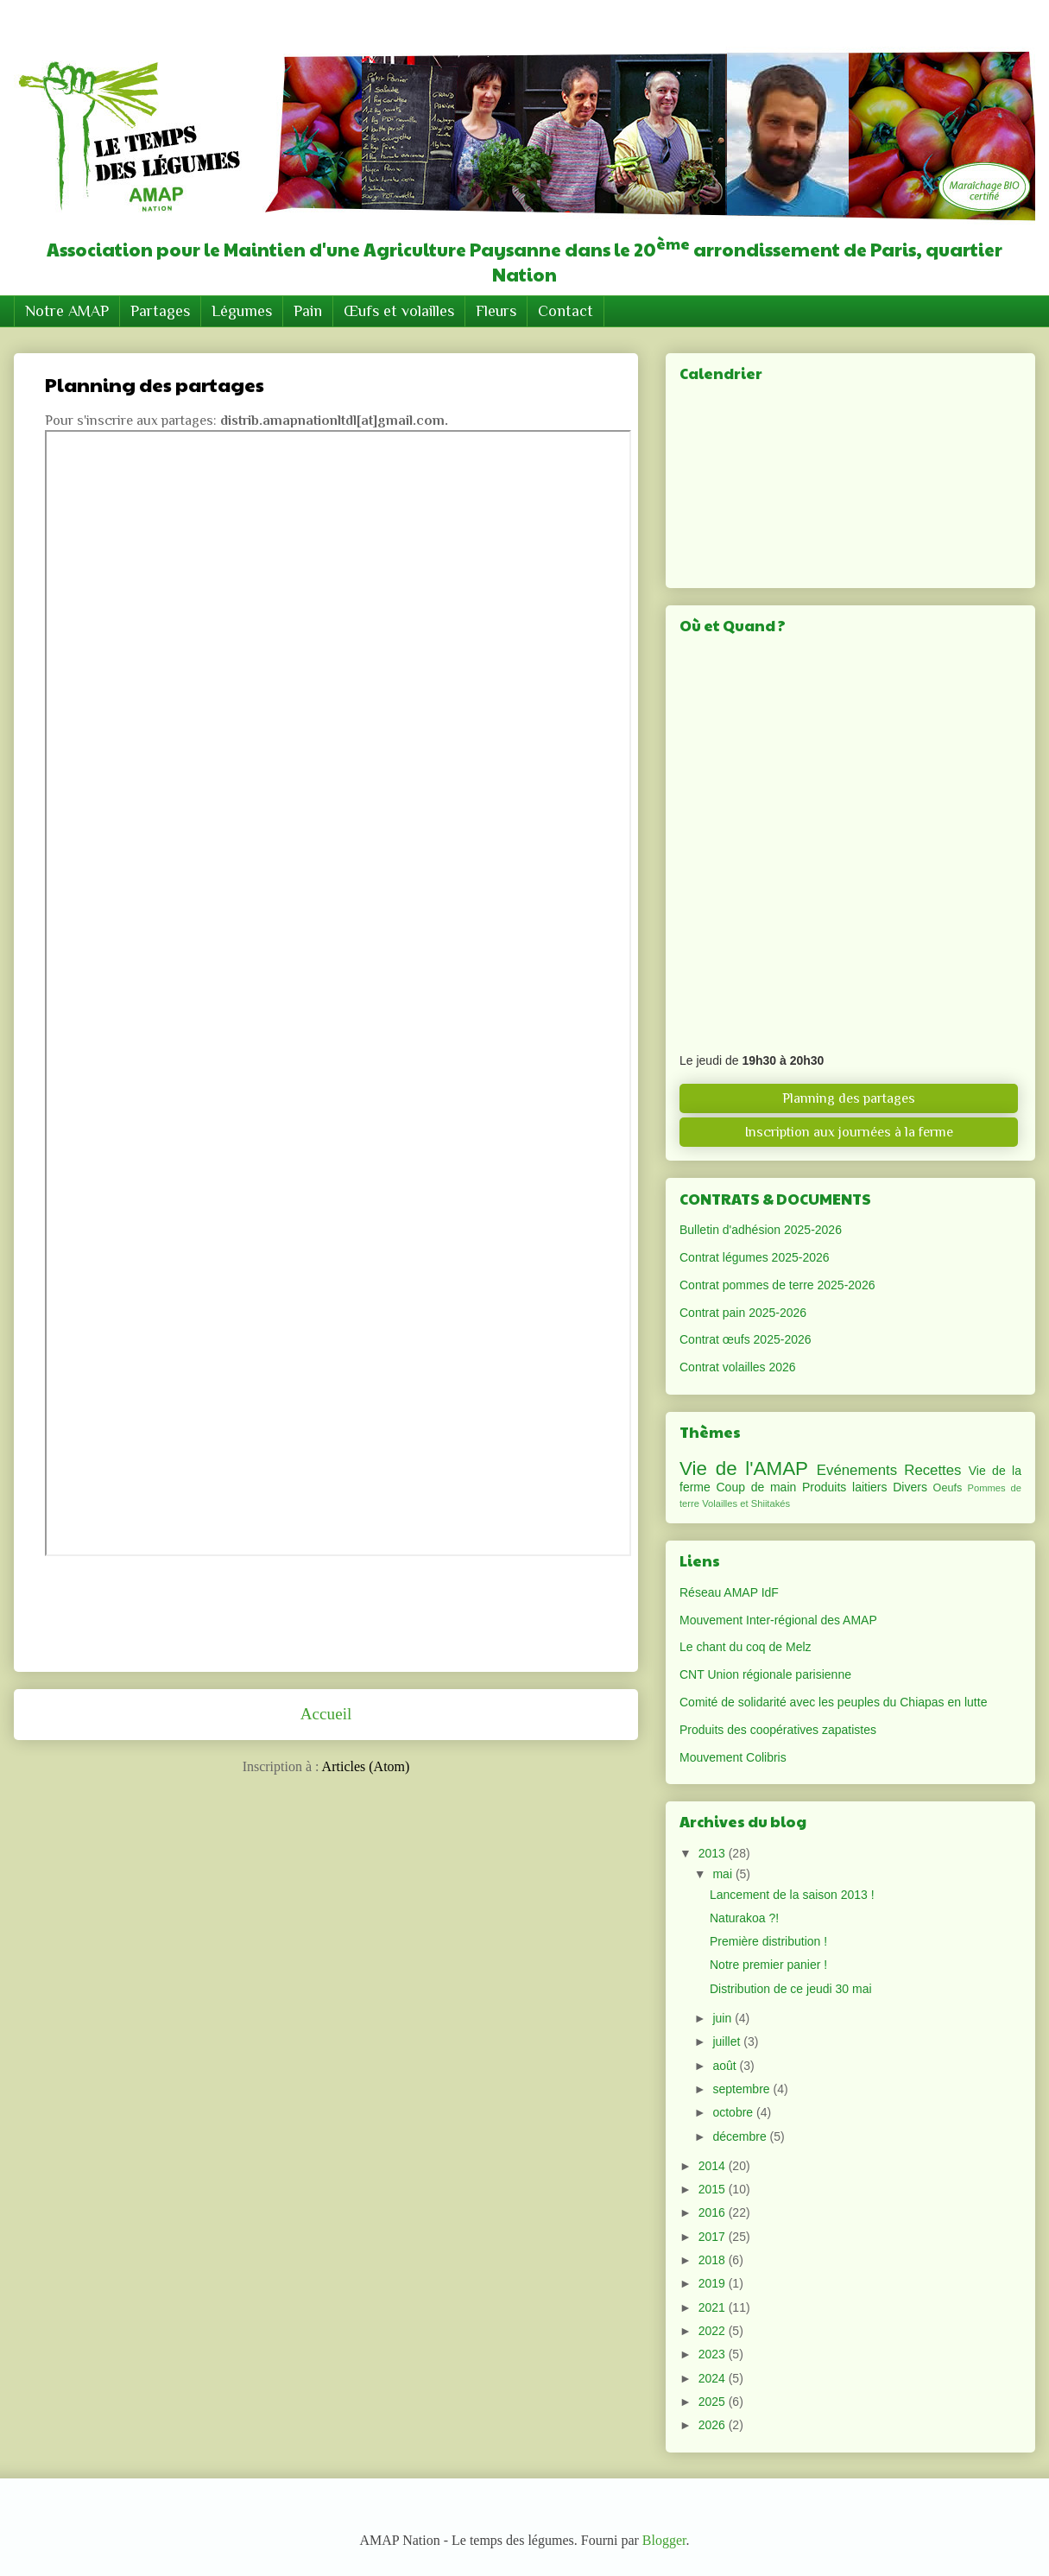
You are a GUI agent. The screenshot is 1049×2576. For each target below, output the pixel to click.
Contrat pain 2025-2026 (742, 1313)
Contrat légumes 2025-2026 (754, 1257)
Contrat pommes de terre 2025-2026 (777, 1285)
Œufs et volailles (399, 311)
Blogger (664, 2540)
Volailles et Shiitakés (746, 1503)
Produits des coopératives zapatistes (777, 1730)
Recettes (932, 1470)
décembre (740, 2136)
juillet (727, 2041)
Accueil (326, 1714)
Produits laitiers (845, 1487)
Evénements (857, 1470)
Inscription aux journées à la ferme (849, 1132)
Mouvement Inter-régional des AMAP (778, 1620)
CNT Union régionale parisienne (765, 1674)
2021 (713, 2307)
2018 (713, 2260)
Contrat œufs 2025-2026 (745, 1339)
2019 (713, 2283)
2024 (713, 2378)
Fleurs (496, 311)
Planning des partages (848, 1098)
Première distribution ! (768, 1941)
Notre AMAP (67, 311)
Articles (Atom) (366, 1766)
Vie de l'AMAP (743, 1468)
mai (723, 1874)
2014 (713, 2166)
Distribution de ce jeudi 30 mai (791, 1989)
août (725, 2066)
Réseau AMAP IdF (729, 1592)
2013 (713, 1853)
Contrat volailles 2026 (737, 1367)
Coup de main (757, 1487)
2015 (713, 2189)
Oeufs (948, 1488)
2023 (713, 2354)
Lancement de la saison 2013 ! (792, 1895)
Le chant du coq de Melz (745, 1647)
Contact (565, 311)
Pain (308, 311)
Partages (160, 311)
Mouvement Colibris (733, 1757)
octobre (734, 2112)
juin (723, 2018)
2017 (713, 2237)
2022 (713, 2331)
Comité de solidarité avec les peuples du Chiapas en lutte (833, 1702)
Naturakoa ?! (744, 1918)
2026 (713, 2425)
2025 (713, 2401)
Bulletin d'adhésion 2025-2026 (760, 1230)
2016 (713, 2212)
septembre (742, 2089)
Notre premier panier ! (768, 1965)
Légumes (242, 311)
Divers (910, 1487)
